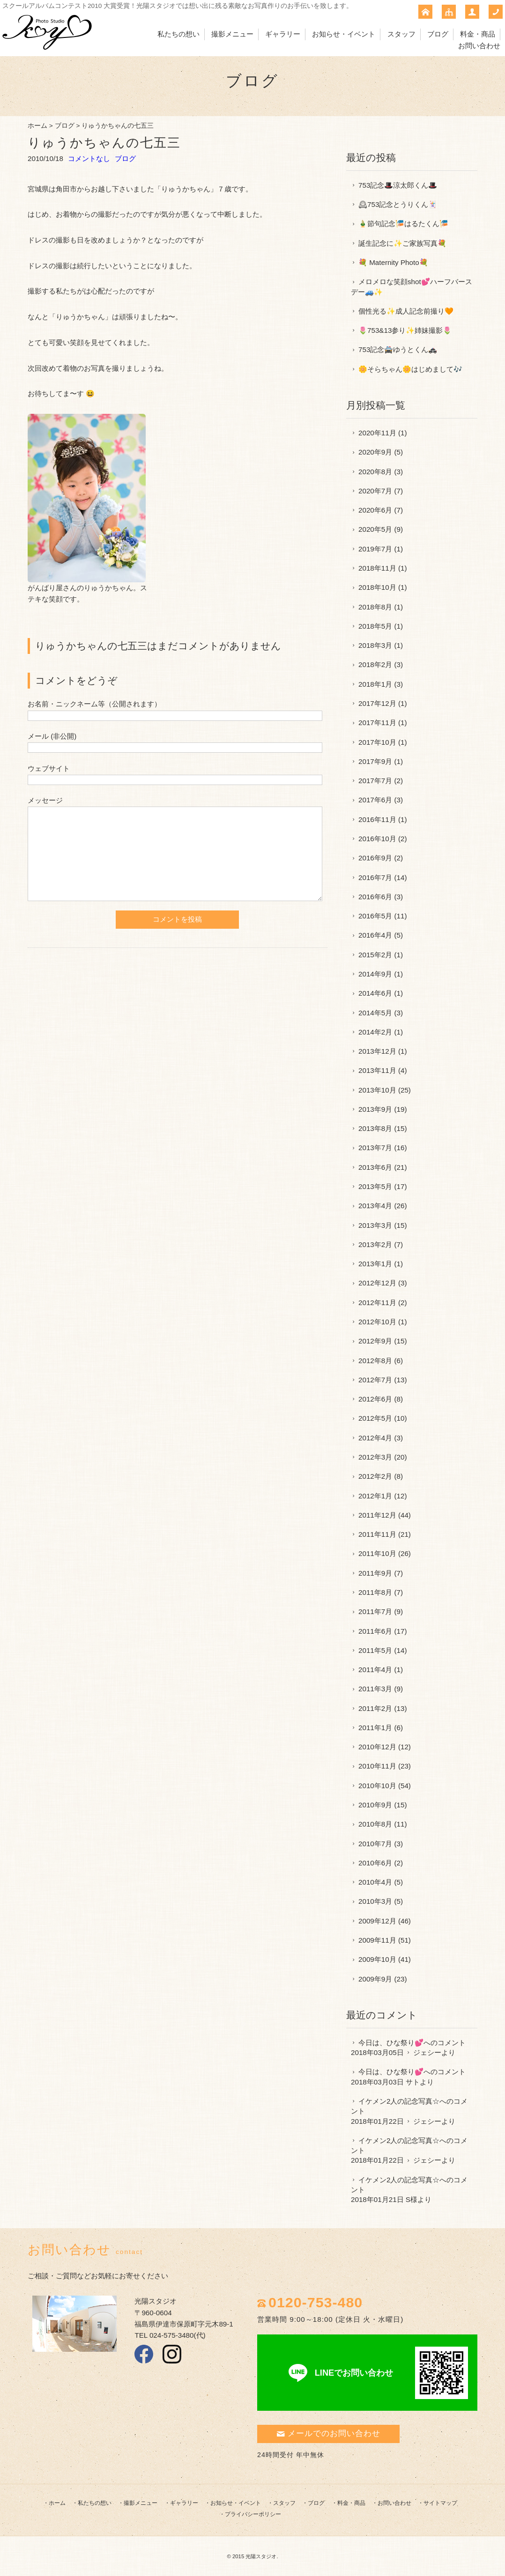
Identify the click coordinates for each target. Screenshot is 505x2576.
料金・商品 (477, 34)
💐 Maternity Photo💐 (393, 262)
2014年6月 (375, 993)
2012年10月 (377, 1322)
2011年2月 (375, 1708)
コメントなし (89, 158)
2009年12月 (377, 1921)
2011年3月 (375, 1689)
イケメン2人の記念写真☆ (398, 2101)
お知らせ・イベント (343, 34)
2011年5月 (375, 1650)
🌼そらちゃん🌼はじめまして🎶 (410, 369)
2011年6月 (375, 1631)
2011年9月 (375, 1573)
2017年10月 (377, 742)
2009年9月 (375, 1979)
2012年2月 (375, 1476)
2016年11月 (377, 819)
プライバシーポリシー (253, 2514)
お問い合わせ (479, 46)
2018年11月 (377, 568)
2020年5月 (375, 529)
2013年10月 (377, 1090)
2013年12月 (377, 1051)
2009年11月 (377, 1940)
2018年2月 (375, 664)
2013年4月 (375, 1206)
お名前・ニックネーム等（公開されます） (94, 704)
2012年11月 (377, 1302)
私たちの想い (178, 34)
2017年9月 (375, 761)
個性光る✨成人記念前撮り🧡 (405, 311)
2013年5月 (375, 1186)
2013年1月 (375, 1264)
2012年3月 (375, 1457)
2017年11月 (377, 723)
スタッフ (401, 34)
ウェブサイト (49, 768)
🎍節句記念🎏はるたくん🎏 (403, 224)
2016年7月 (375, 877)
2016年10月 (377, 839)
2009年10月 (377, 1959)
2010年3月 (375, 1901)
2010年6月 (375, 1863)
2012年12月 (377, 1283)
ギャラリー (282, 34)
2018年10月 (377, 587)
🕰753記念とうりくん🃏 (397, 204)
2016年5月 (375, 916)
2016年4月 (375, 935)
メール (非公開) (52, 736)
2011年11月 (377, 1534)
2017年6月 (375, 800)
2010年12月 (377, 1747)
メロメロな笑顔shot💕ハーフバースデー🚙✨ (411, 286)
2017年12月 (377, 703)
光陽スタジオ (260, 2556)
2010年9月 (375, 1805)
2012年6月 (375, 1399)
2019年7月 (375, 549)
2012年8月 (375, 1361)
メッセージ (45, 800)
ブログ (437, 34)
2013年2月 (375, 1244)
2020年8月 (375, 472)
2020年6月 (375, 510)
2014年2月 (375, 1032)
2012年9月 (375, 1341)
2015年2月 (375, 955)
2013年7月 (375, 1148)
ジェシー (427, 2052)
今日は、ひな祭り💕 (390, 2043)
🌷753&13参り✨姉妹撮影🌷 (405, 330)
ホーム (37, 125)
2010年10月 (377, 1786)
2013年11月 (377, 1070)
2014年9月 (375, 974)
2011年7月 (375, 1611)
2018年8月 (375, 607)
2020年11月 (377, 433)
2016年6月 (375, 897)
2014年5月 (375, 1013)
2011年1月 (375, 1728)
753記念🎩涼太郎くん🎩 (397, 185)
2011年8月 (375, 1592)
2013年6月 (375, 1167)
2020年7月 (375, 491)
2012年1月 (375, 1496)
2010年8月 (375, 1824)
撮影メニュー (232, 34)
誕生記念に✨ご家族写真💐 (402, 243)
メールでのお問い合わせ (328, 2433)
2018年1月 (375, 684)
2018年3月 (375, 645)
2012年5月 (375, 1418)
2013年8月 (375, 1128)
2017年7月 (375, 781)
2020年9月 (375, 452)
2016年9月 (375, 858)
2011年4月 (375, 1669)
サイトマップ (440, 2503)
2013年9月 (375, 1109)
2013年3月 (375, 1225)
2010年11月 (377, 1766)
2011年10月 (377, 1553)
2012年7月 (375, 1380)
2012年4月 (375, 1438)
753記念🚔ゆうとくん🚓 (397, 349)
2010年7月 (375, 1844)
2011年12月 (377, 1515)
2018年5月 (375, 626)
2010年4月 (375, 1882)
